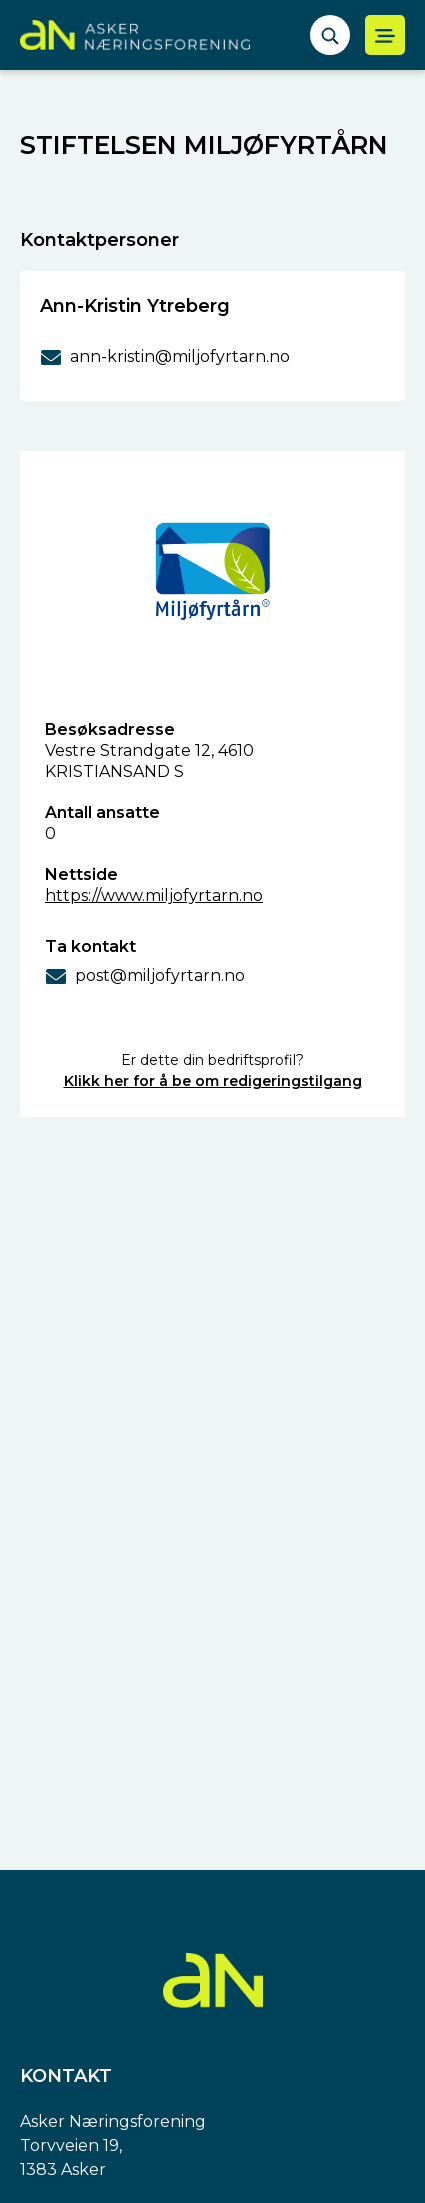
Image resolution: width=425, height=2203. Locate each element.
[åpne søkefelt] (330, 35)
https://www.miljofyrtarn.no (154, 895)
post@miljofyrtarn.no (160, 975)
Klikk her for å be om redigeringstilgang (213, 1081)
